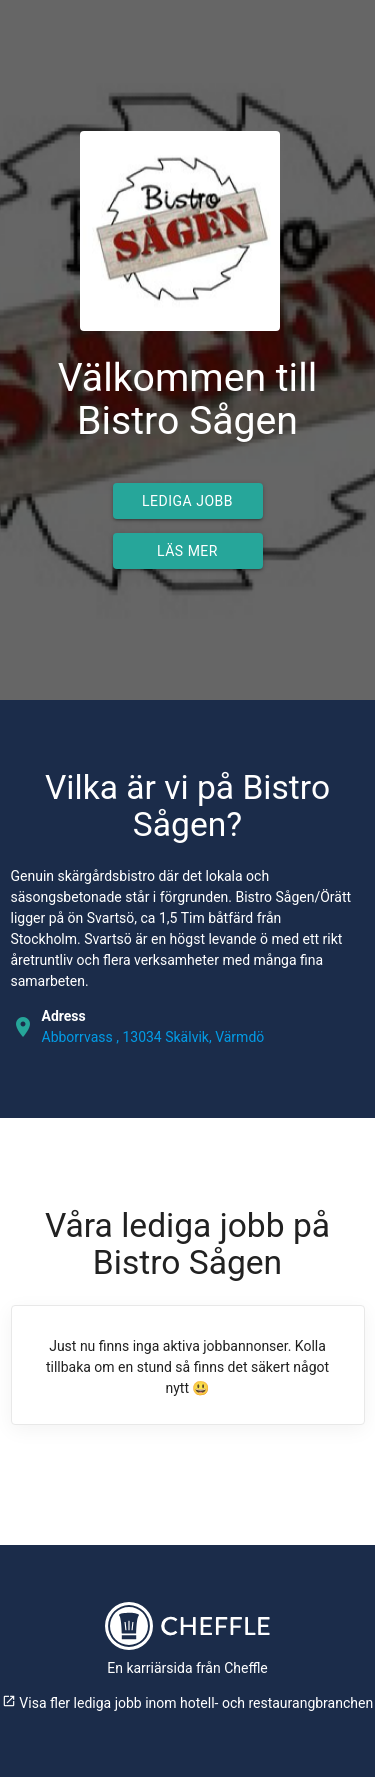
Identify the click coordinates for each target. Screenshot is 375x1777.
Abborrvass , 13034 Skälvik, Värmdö (153, 1037)
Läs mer (187, 551)
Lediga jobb (187, 501)
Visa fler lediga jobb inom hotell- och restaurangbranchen (187, 1703)
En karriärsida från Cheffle (187, 1668)
